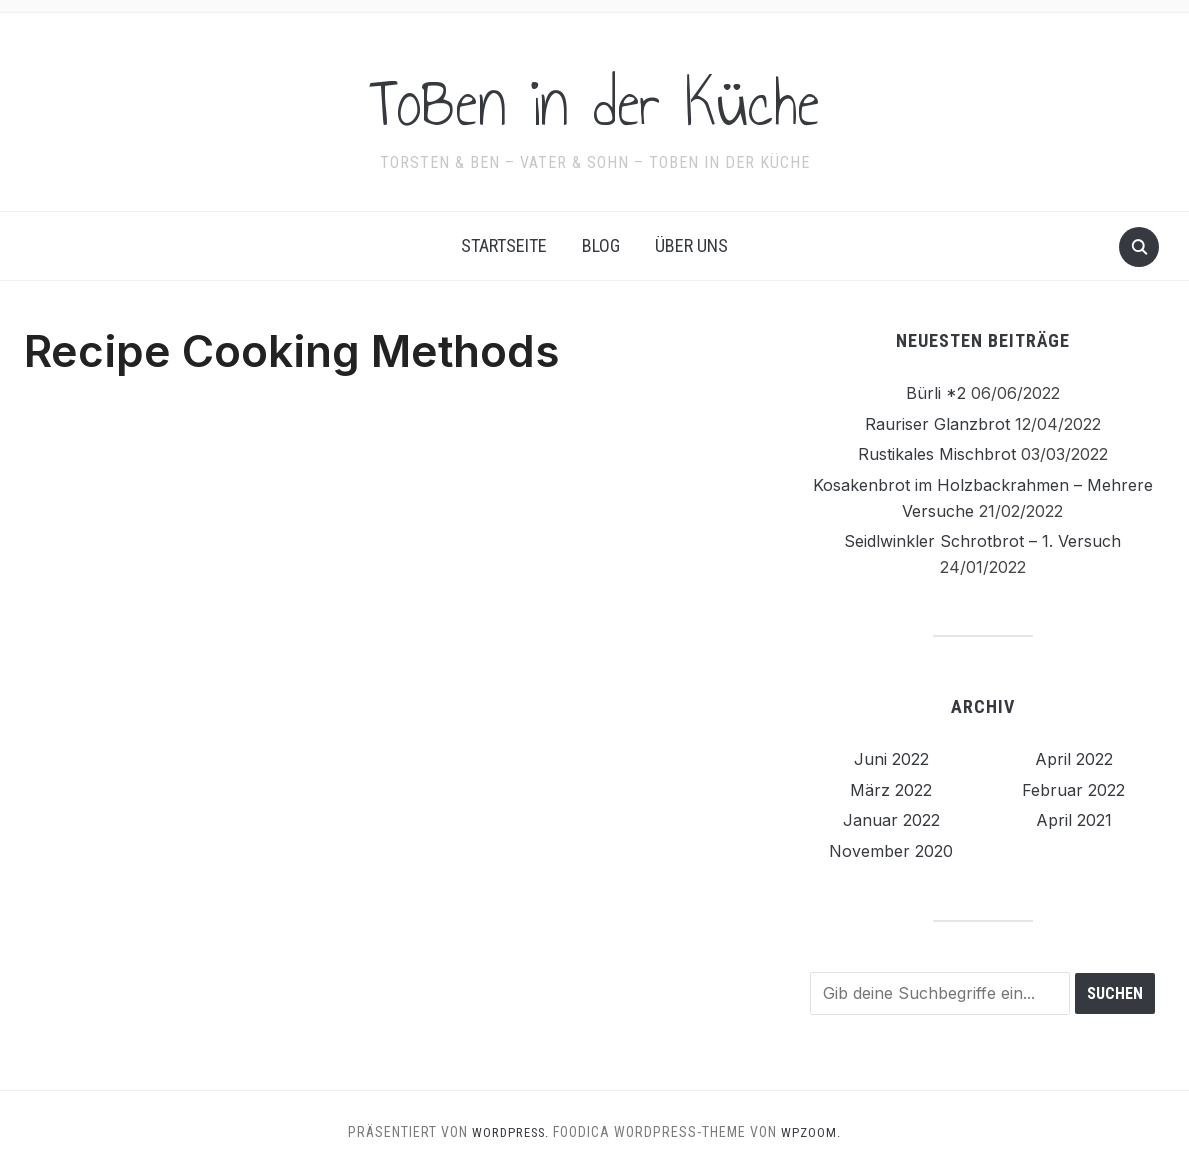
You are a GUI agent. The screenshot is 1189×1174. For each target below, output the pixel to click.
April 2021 (1074, 820)
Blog (601, 245)
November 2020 (891, 851)
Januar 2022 (891, 820)
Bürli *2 (936, 393)
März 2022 (891, 790)
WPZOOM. (816, 1132)
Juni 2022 (891, 759)
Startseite (504, 245)
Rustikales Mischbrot (937, 454)
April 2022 (1074, 759)
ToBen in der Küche (595, 99)
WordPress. (509, 1132)
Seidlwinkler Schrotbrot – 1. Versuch (982, 541)
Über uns (691, 245)
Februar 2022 (1073, 790)
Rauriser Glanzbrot (937, 424)
